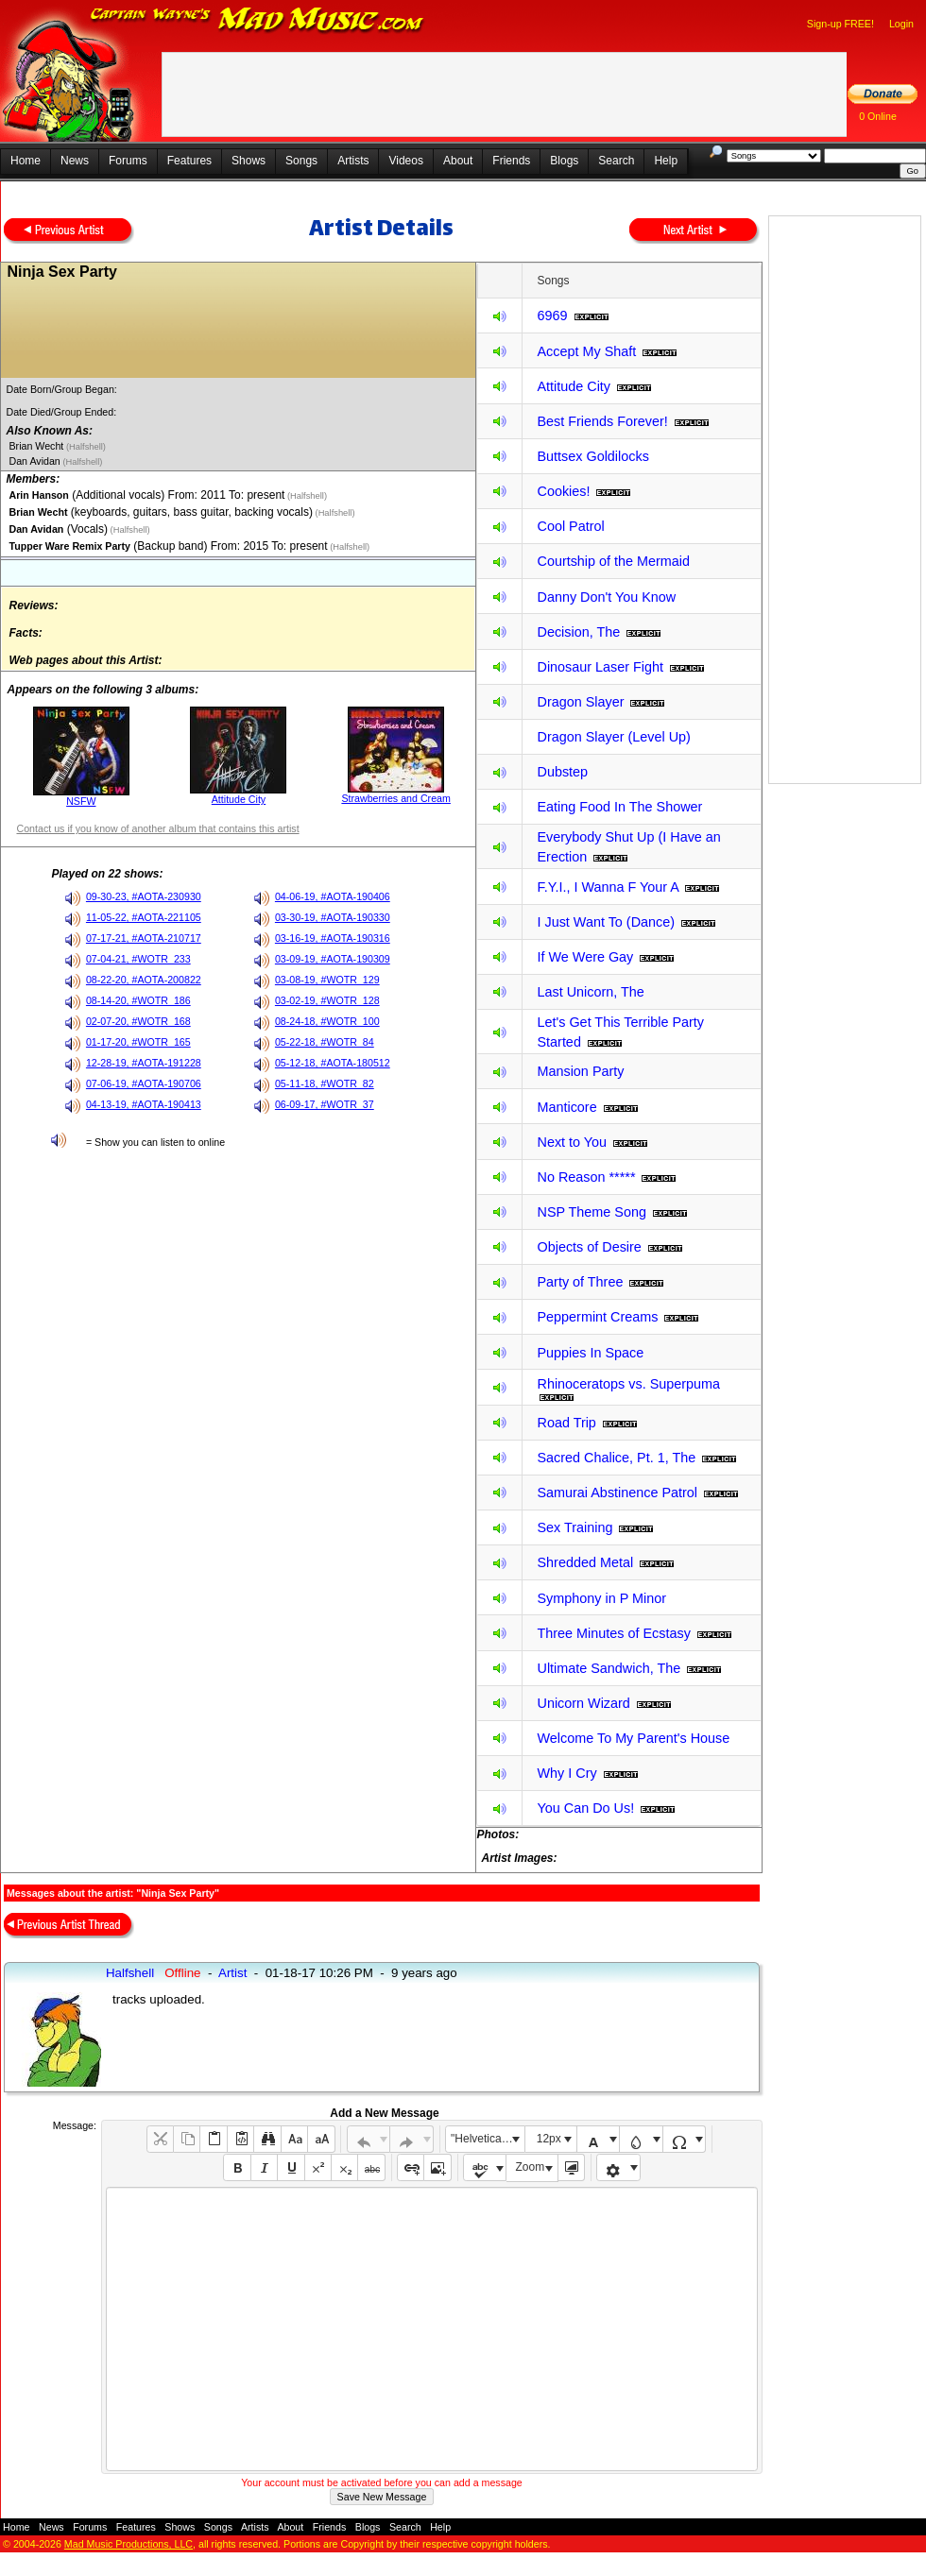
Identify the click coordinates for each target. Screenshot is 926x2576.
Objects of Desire (589, 1246)
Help (665, 160)
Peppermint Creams (597, 1316)
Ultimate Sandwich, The (608, 1668)
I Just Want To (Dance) (606, 922)
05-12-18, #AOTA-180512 (332, 1062)
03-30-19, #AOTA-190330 (332, 917)
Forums (128, 160)
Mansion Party (580, 1071)
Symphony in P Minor (601, 1598)
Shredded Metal (585, 1562)
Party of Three (580, 1281)
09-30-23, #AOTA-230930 (143, 896)
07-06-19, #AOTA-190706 (143, 1083)
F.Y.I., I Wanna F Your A (607, 887)
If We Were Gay (585, 956)
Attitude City (239, 799)
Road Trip (566, 1422)
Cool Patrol (570, 526)
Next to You (572, 1142)
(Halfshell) (84, 447)
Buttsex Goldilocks (592, 456)
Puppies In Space (590, 1352)
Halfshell (130, 1973)
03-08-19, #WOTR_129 (327, 979)
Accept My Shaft (586, 351)
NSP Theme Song (591, 1212)
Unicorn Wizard (583, 1703)
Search (616, 160)
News (74, 160)
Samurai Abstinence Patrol (617, 1492)
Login (901, 23)
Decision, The (578, 632)
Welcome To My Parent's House (633, 1738)
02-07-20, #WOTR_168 (138, 1021)
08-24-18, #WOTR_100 (327, 1021)
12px (549, 2138)
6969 (552, 315)
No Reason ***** (586, 1177)
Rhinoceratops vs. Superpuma (628, 1383)
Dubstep (562, 771)
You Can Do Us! (585, 1808)
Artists (353, 160)
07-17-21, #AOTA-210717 (143, 938)
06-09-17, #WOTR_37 (324, 1104)
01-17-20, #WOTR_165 (138, 1042)
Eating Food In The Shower (619, 806)
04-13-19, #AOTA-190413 (143, 1104)
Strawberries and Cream (396, 798)
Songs (301, 160)
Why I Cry (566, 1773)
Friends (511, 160)
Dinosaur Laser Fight (600, 666)
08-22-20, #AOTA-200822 (143, 979)
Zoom (530, 2167)
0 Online (878, 116)
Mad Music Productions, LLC (128, 2544)
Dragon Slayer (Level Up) (613, 736)
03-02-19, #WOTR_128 (327, 1000)
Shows (249, 160)
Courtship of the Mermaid (613, 561)
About (457, 160)
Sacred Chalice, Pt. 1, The (616, 1457)
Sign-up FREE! (840, 23)
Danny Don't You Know (606, 597)
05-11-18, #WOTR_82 (324, 1083)
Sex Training (574, 1527)
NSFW (80, 801)
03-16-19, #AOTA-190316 (332, 938)
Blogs (564, 160)
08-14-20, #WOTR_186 (138, 1000)
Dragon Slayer (580, 701)
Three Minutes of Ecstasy (613, 1633)
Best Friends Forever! (602, 421)
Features (189, 160)
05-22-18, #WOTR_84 (324, 1042)
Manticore (566, 1107)
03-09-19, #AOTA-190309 (332, 958)
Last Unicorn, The (590, 991)
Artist (232, 1973)
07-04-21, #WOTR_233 (138, 958)
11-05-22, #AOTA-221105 (143, 917)
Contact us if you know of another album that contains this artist (157, 828)
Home (25, 160)
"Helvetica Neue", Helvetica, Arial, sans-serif (487, 2138)
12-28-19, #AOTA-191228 (143, 1062)
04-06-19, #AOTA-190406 (332, 896)
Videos (405, 160)
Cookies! (563, 491)
